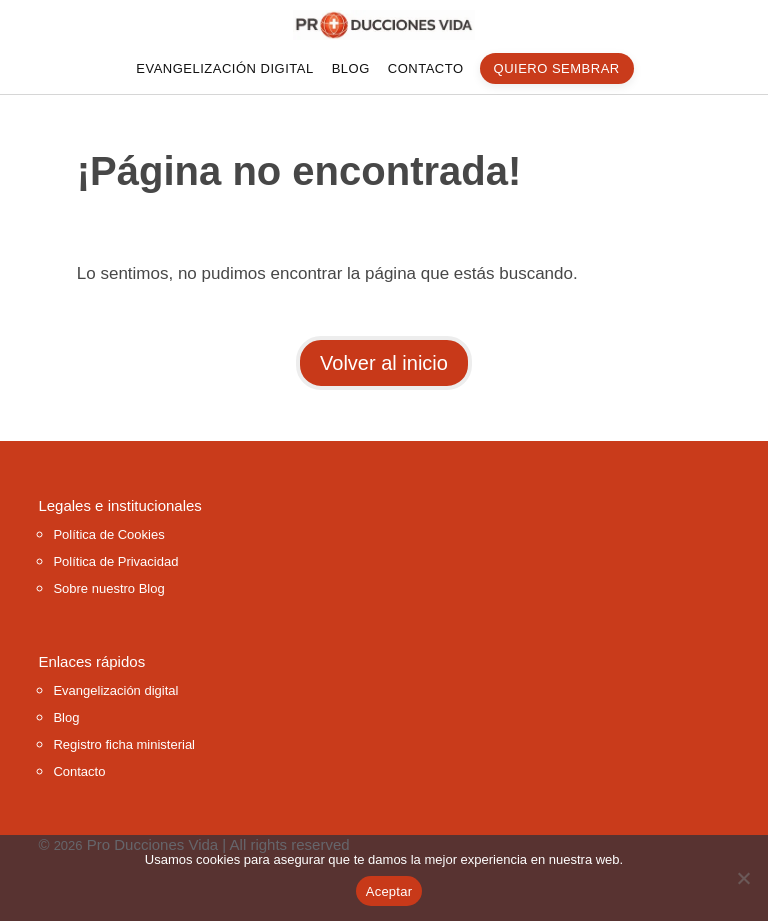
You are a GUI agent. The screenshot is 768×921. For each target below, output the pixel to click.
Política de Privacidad (115, 561)
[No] (743, 878)
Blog (351, 68)
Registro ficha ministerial (124, 744)
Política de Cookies (108, 534)
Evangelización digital (224, 68)
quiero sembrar (557, 68)
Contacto (426, 68)
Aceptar (389, 891)
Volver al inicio (384, 363)
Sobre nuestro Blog (108, 588)
